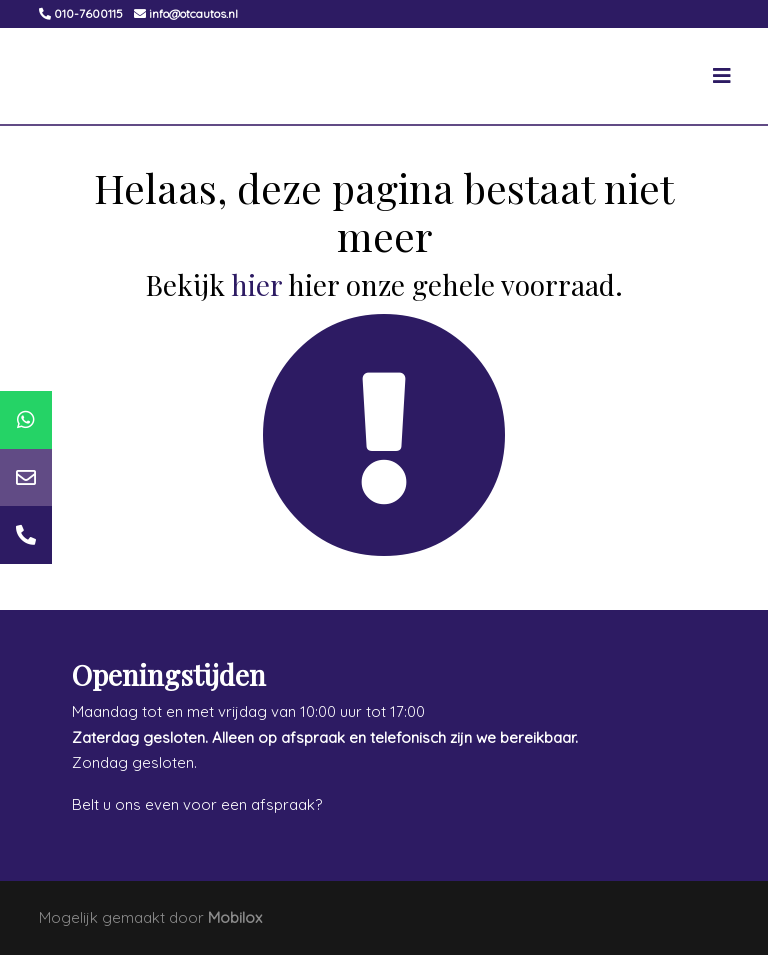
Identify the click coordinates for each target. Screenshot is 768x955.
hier (256, 284)
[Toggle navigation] (722, 76)
